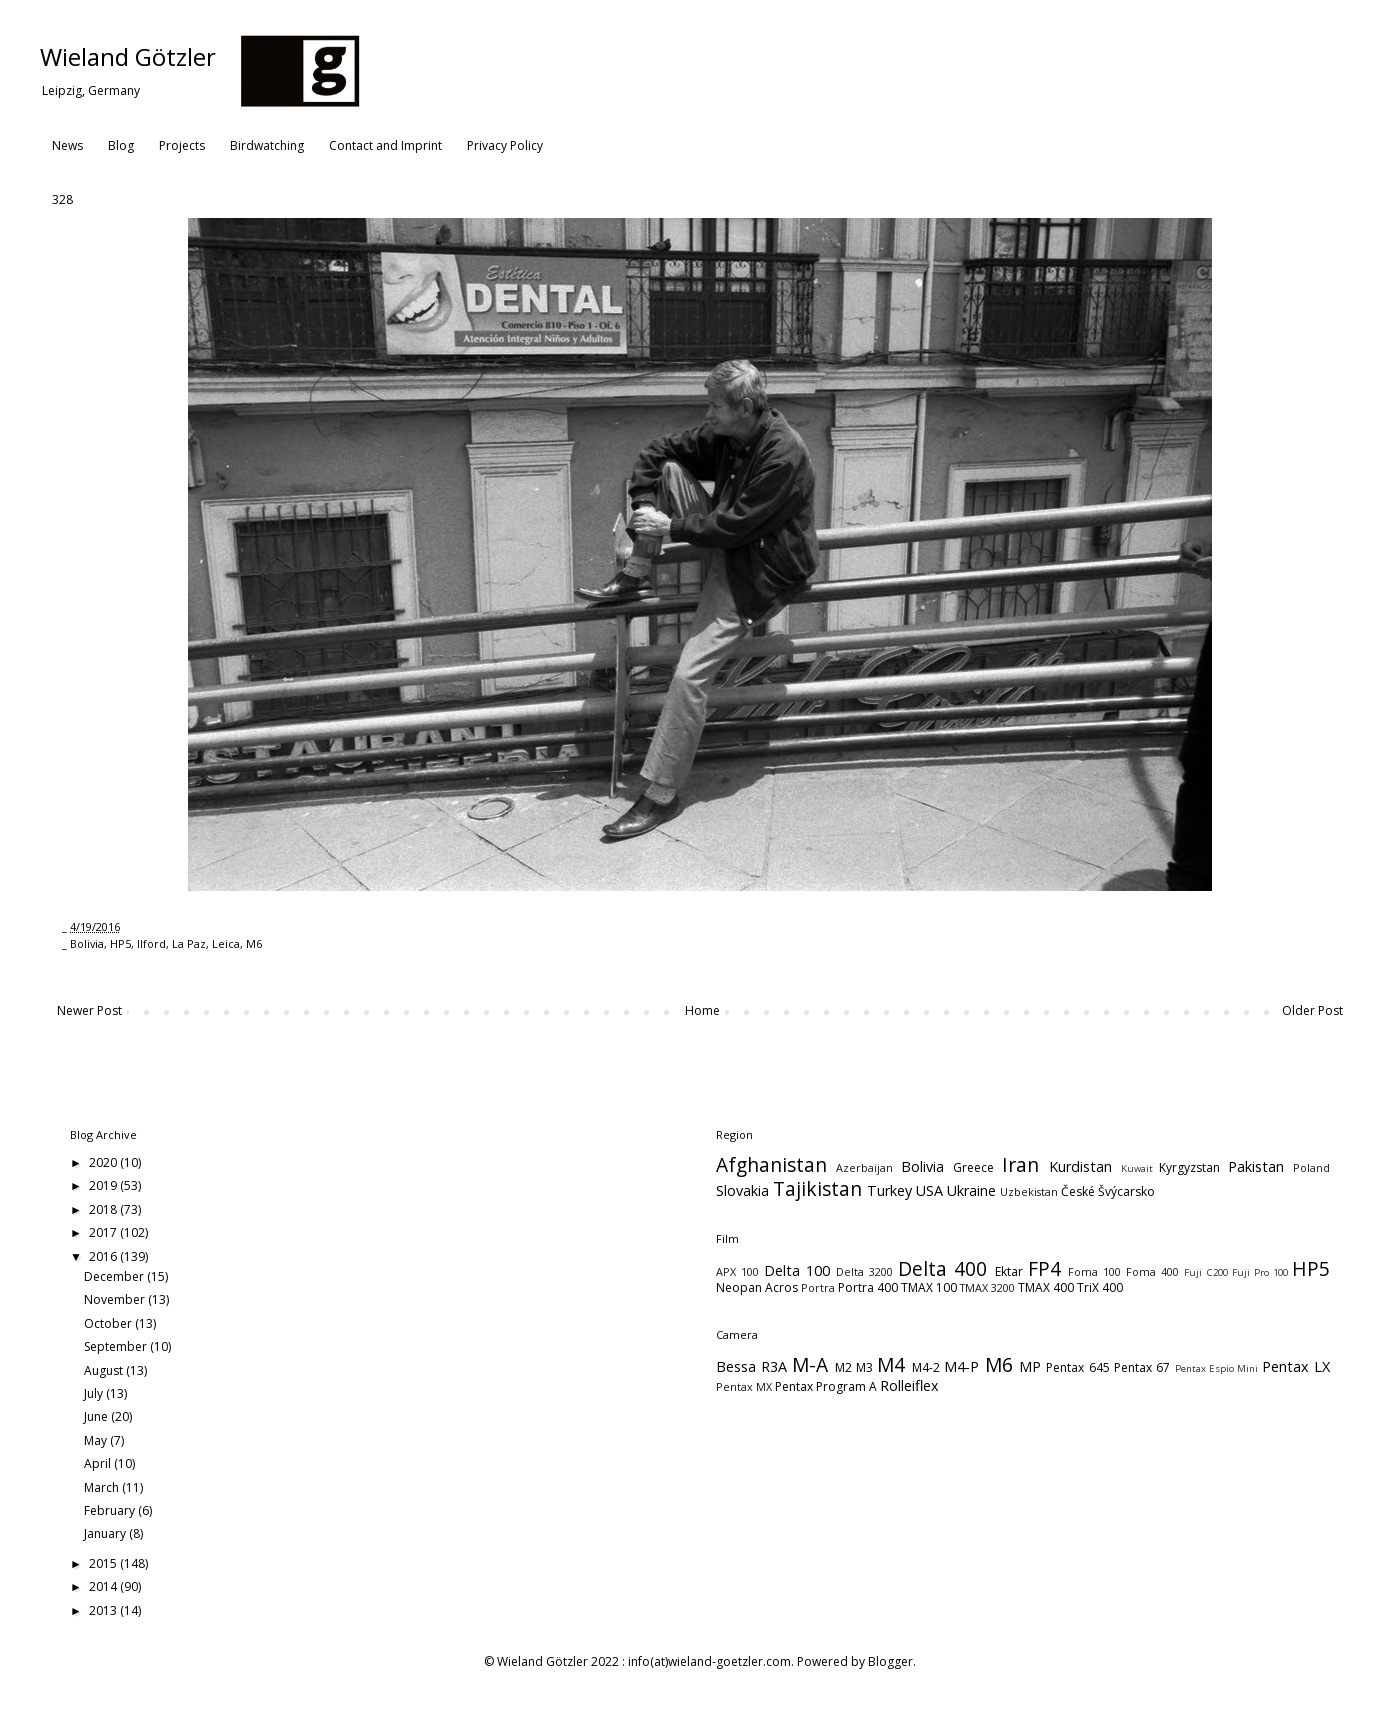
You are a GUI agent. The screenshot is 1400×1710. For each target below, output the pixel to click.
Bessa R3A (751, 1366)
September (117, 1346)
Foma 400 (1152, 1271)
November (116, 1299)
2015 (104, 1563)
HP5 (120, 943)
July (95, 1393)
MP (1030, 1366)
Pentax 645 (1077, 1367)
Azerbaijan (864, 1167)
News (67, 145)
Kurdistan (1080, 1166)
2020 (104, 1162)
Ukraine (971, 1190)
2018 (104, 1209)
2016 (104, 1256)
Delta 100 (797, 1270)
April (99, 1463)
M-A (810, 1364)
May (97, 1440)
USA (929, 1190)
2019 (104, 1185)
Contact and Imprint (385, 145)
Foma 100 (1094, 1271)
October (109, 1323)
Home (702, 1010)
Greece (973, 1167)
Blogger (890, 1661)
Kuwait (1137, 1168)
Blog (121, 145)
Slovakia (742, 1190)
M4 (891, 1364)
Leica (226, 943)
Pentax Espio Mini (1217, 1368)
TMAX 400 (1046, 1287)
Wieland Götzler (128, 56)
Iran (1020, 1164)
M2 (843, 1367)
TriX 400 (1100, 1287)
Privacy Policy (505, 145)
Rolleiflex (909, 1385)
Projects (182, 145)
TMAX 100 (929, 1287)
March (103, 1487)
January (106, 1533)
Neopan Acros (757, 1287)
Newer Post (89, 1010)
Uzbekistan (1029, 1191)
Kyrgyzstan (1189, 1167)
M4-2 (926, 1367)
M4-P (961, 1366)
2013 (104, 1610)
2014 (104, 1586)
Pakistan (1256, 1166)
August (105, 1370)
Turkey (889, 1190)
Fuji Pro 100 (1260, 1272)
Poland (1311, 1167)
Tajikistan (817, 1188)
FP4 (1044, 1268)
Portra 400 (868, 1287)
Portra (818, 1287)
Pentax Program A (826, 1386)
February (111, 1510)
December (115, 1276)
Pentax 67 (1142, 1367)
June (97, 1416)
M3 (864, 1367)
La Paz (189, 943)
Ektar (1009, 1271)
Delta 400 (942, 1268)
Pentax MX (744, 1386)
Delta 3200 (864, 1271)
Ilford (151, 943)
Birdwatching (267, 145)
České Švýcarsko (1108, 1191)
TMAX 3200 (987, 1287)
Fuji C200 (1205, 1272)
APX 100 (737, 1271)
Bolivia (87, 943)
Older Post (1312, 1010)
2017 (104, 1232)
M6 (254, 943)
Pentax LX (1296, 1366)
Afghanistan (771, 1164)
